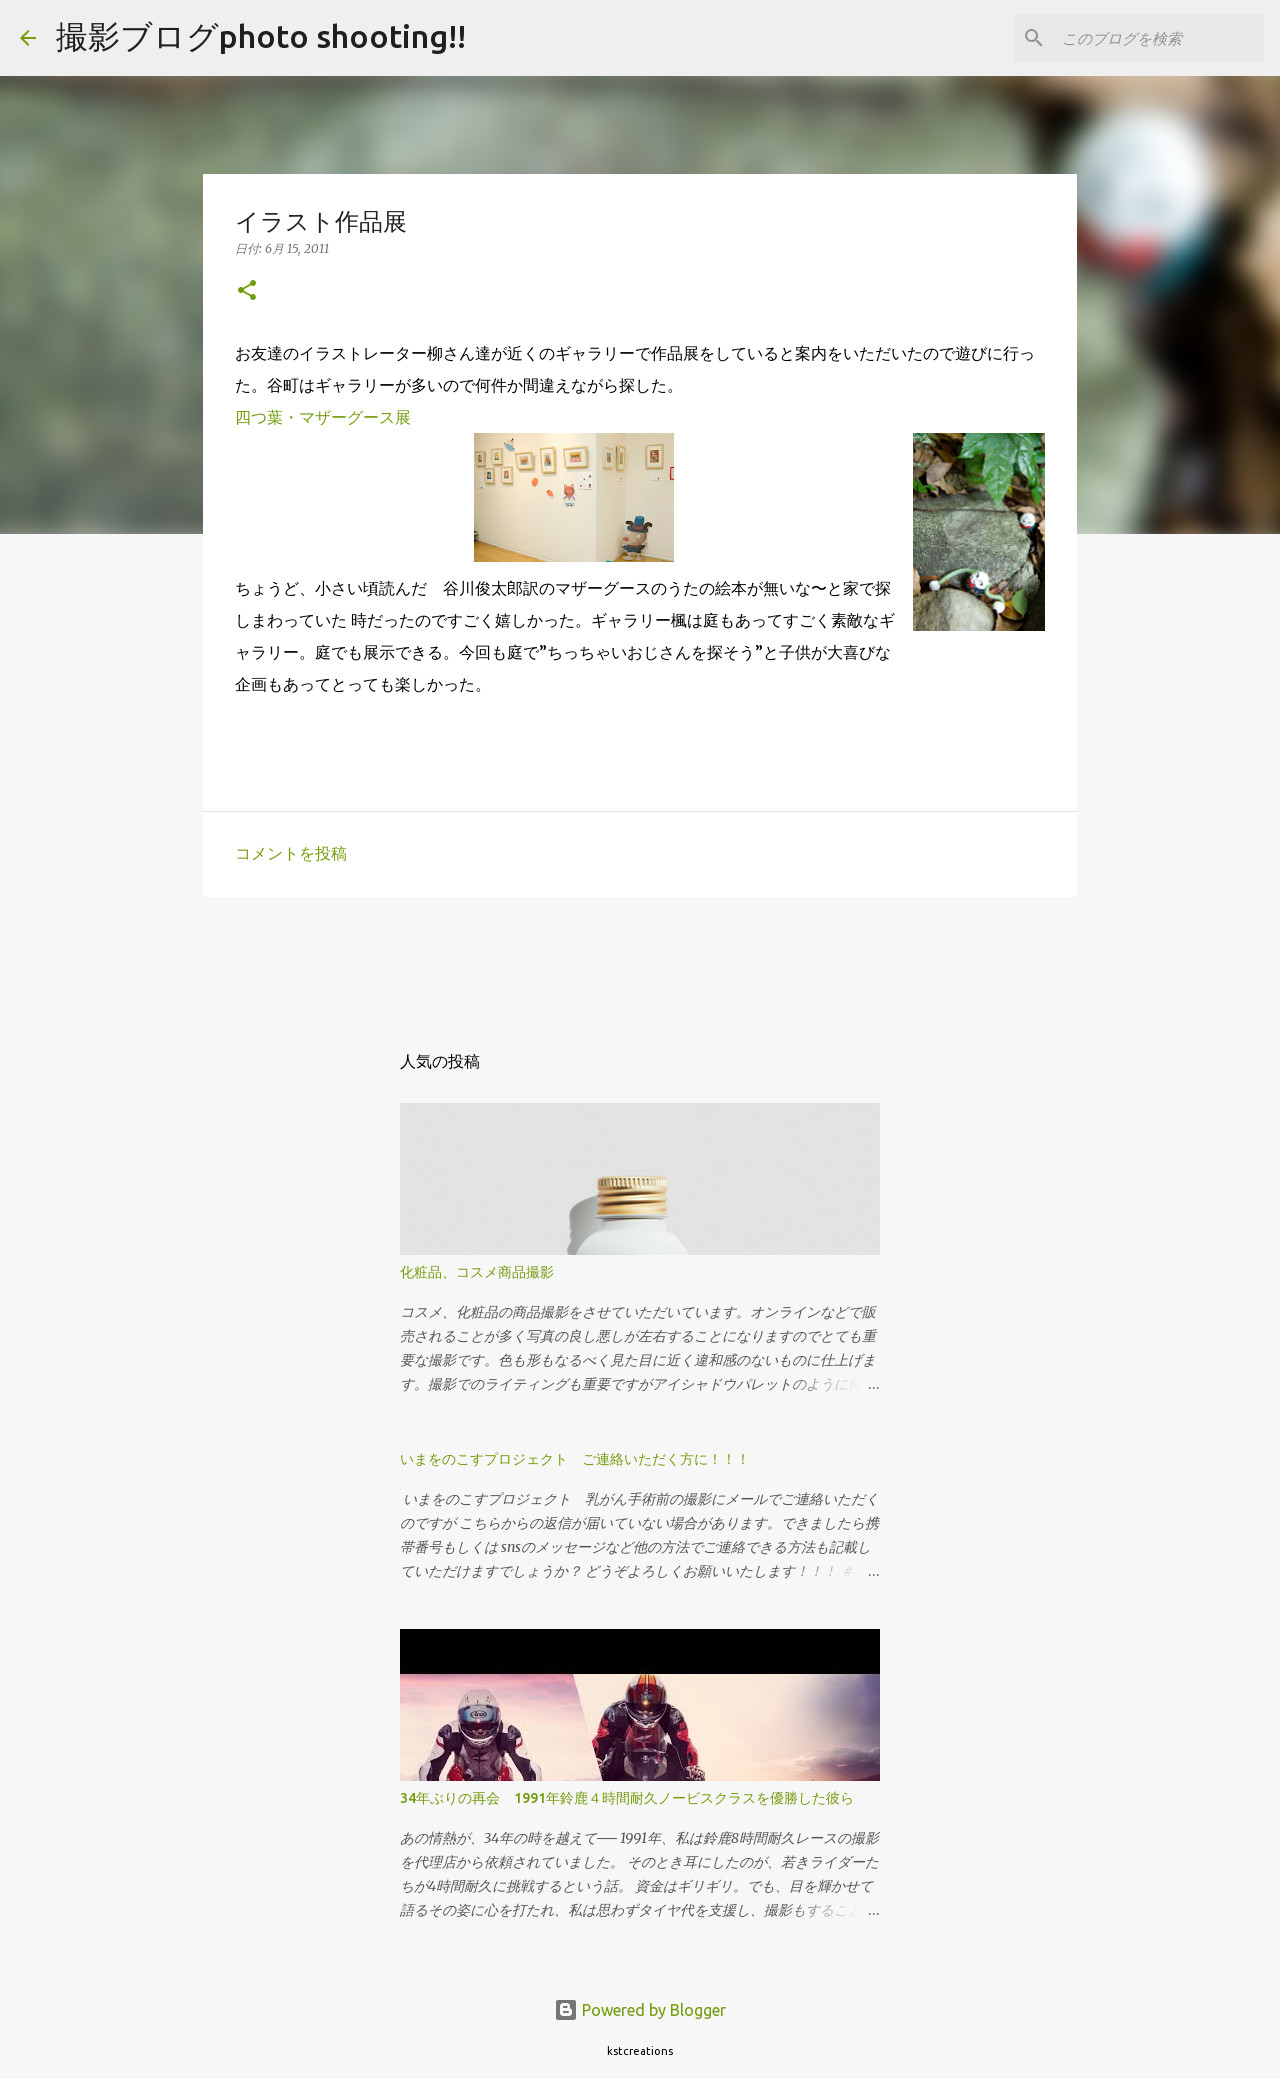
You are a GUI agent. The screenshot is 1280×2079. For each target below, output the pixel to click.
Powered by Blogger (640, 2010)
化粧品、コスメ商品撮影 (477, 1272)
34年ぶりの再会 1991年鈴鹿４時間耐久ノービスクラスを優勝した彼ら (627, 1798)
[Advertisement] (429, 957)
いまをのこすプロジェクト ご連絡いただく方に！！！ (575, 1459)
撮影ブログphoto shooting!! (261, 36)
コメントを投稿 (291, 853)
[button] (247, 291)
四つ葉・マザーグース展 (323, 417)
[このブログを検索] (1159, 38)
